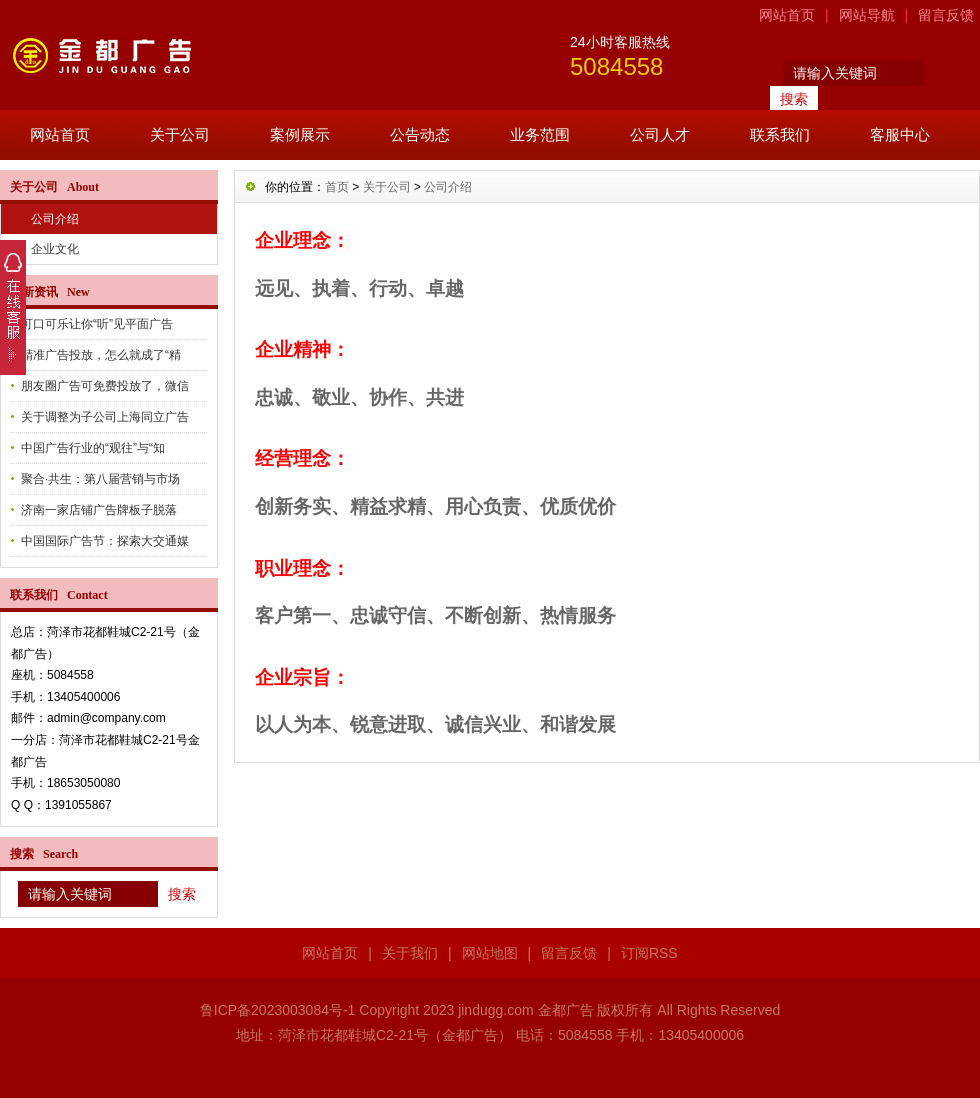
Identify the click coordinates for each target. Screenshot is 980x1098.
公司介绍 (55, 219)
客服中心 (900, 134)
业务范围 (540, 134)
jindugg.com (496, 1010)
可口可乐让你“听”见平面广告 (97, 324)
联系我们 (780, 134)
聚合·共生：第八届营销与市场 (100, 479)
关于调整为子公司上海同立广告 (105, 417)
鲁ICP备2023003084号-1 (278, 1010)
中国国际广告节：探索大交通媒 (105, 541)
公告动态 (420, 134)
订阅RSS (649, 953)
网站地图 (490, 953)
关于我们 (410, 953)
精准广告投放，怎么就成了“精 (101, 355)
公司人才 (660, 134)
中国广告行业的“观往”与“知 (93, 448)
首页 (337, 187)
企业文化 (55, 249)
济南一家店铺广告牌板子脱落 (99, 510)
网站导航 (867, 15)
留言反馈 (946, 15)
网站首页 (787, 15)
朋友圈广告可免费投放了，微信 (105, 386)
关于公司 (180, 134)
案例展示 (300, 134)
